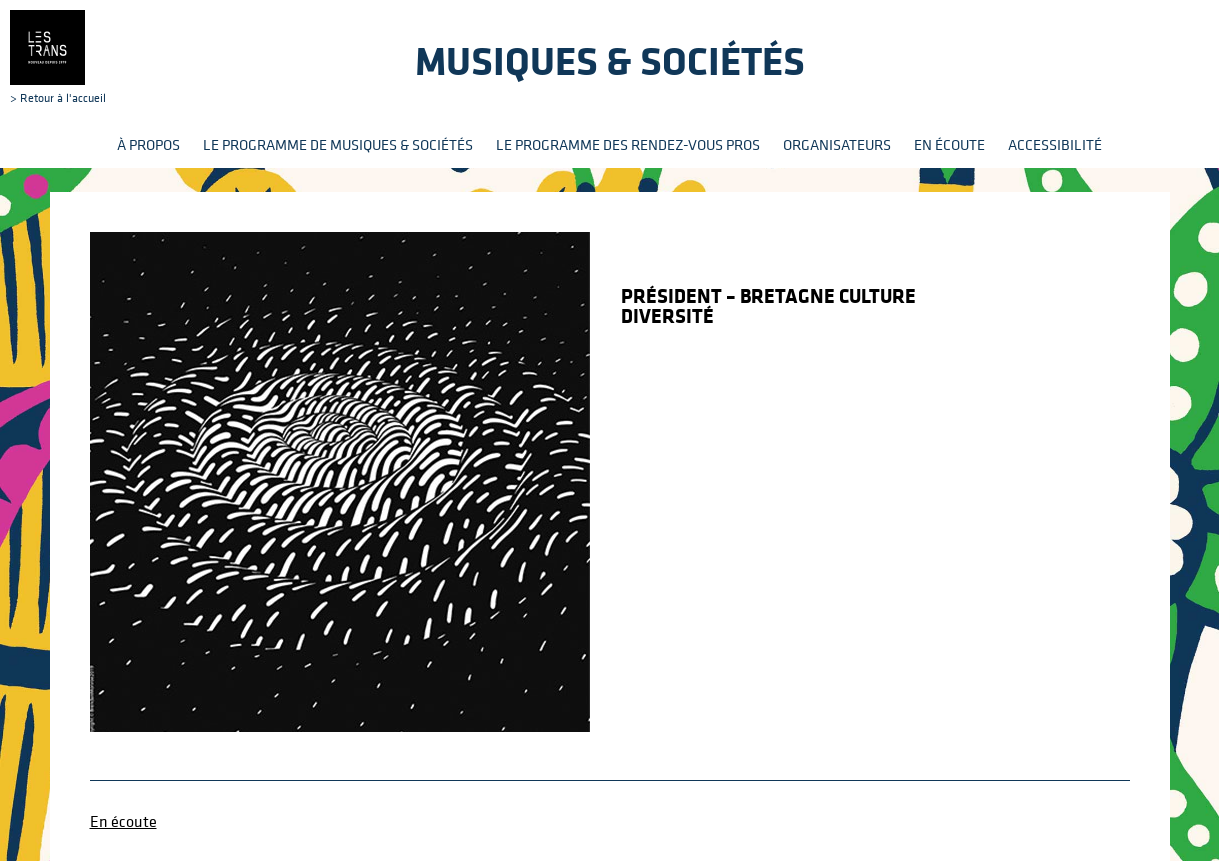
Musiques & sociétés (610, 60)
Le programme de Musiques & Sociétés (338, 144)
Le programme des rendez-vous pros (628, 144)
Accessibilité (1055, 144)
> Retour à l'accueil (58, 57)
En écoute (949, 144)
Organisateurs (837, 144)
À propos (148, 144)
